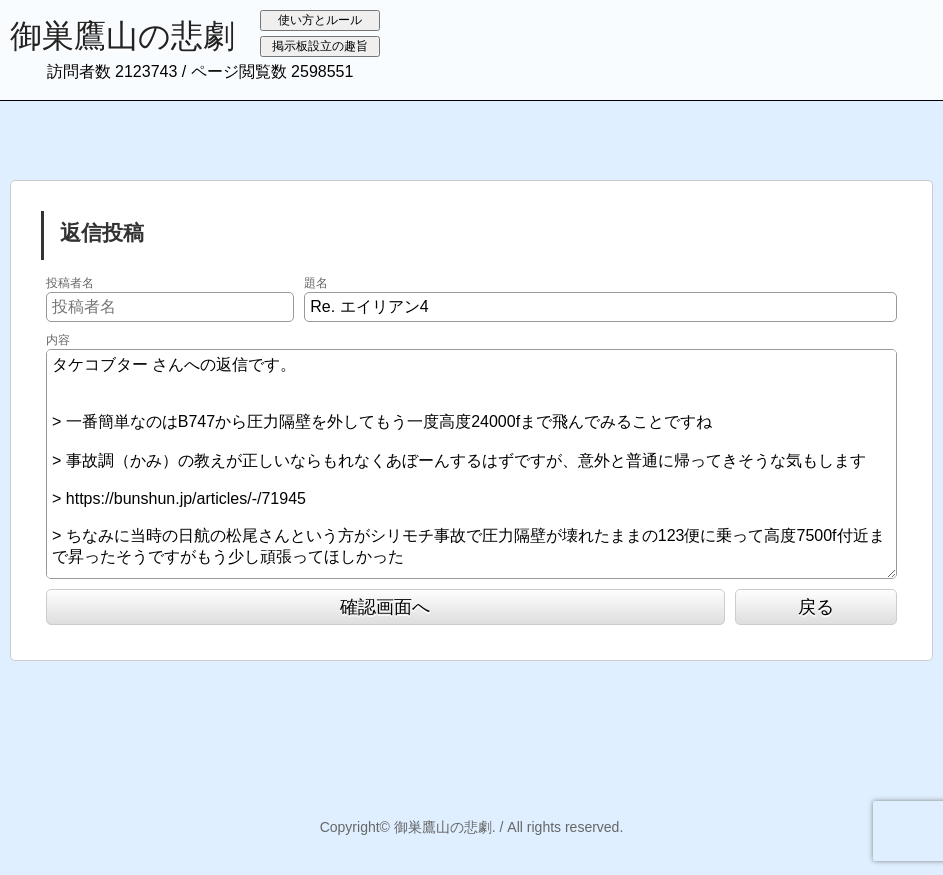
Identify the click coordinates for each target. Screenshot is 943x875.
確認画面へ (385, 607)
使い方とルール (320, 20)
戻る (816, 607)
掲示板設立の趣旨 (320, 46)
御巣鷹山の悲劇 (122, 36)
